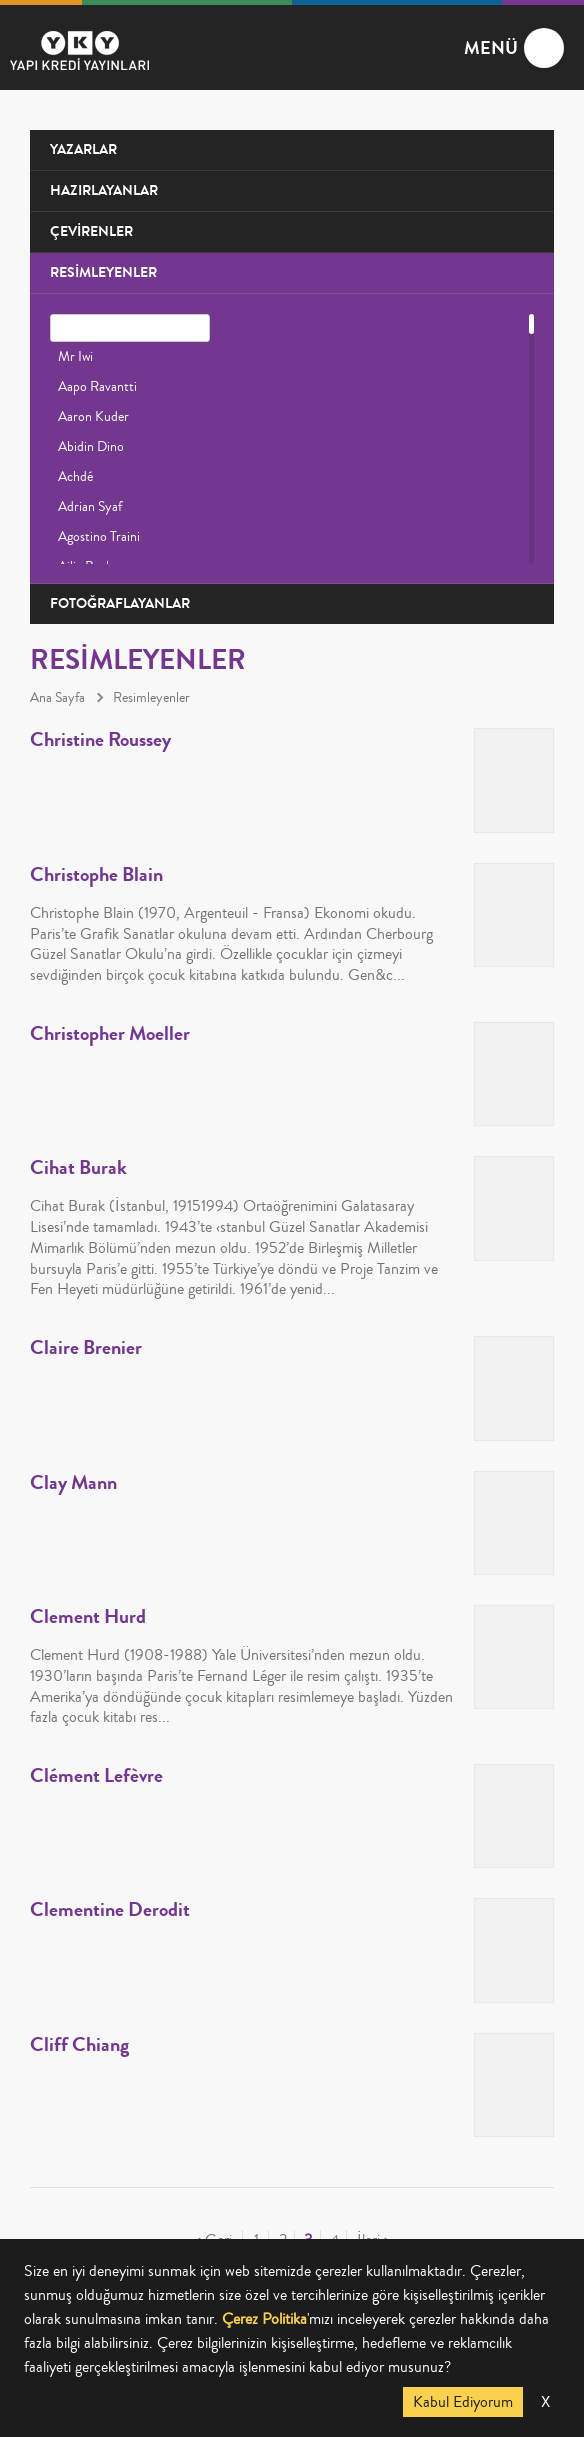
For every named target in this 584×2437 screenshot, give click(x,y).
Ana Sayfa (57, 698)
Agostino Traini (99, 537)
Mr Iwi (75, 357)
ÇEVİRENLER (91, 231)
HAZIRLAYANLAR (104, 190)
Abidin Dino (91, 447)
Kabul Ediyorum (463, 2402)
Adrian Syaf (90, 507)
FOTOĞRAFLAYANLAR (120, 603)
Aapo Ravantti (97, 387)
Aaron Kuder (93, 417)
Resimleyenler (151, 698)
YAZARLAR (83, 149)
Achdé (75, 477)
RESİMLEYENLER (103, 272)
